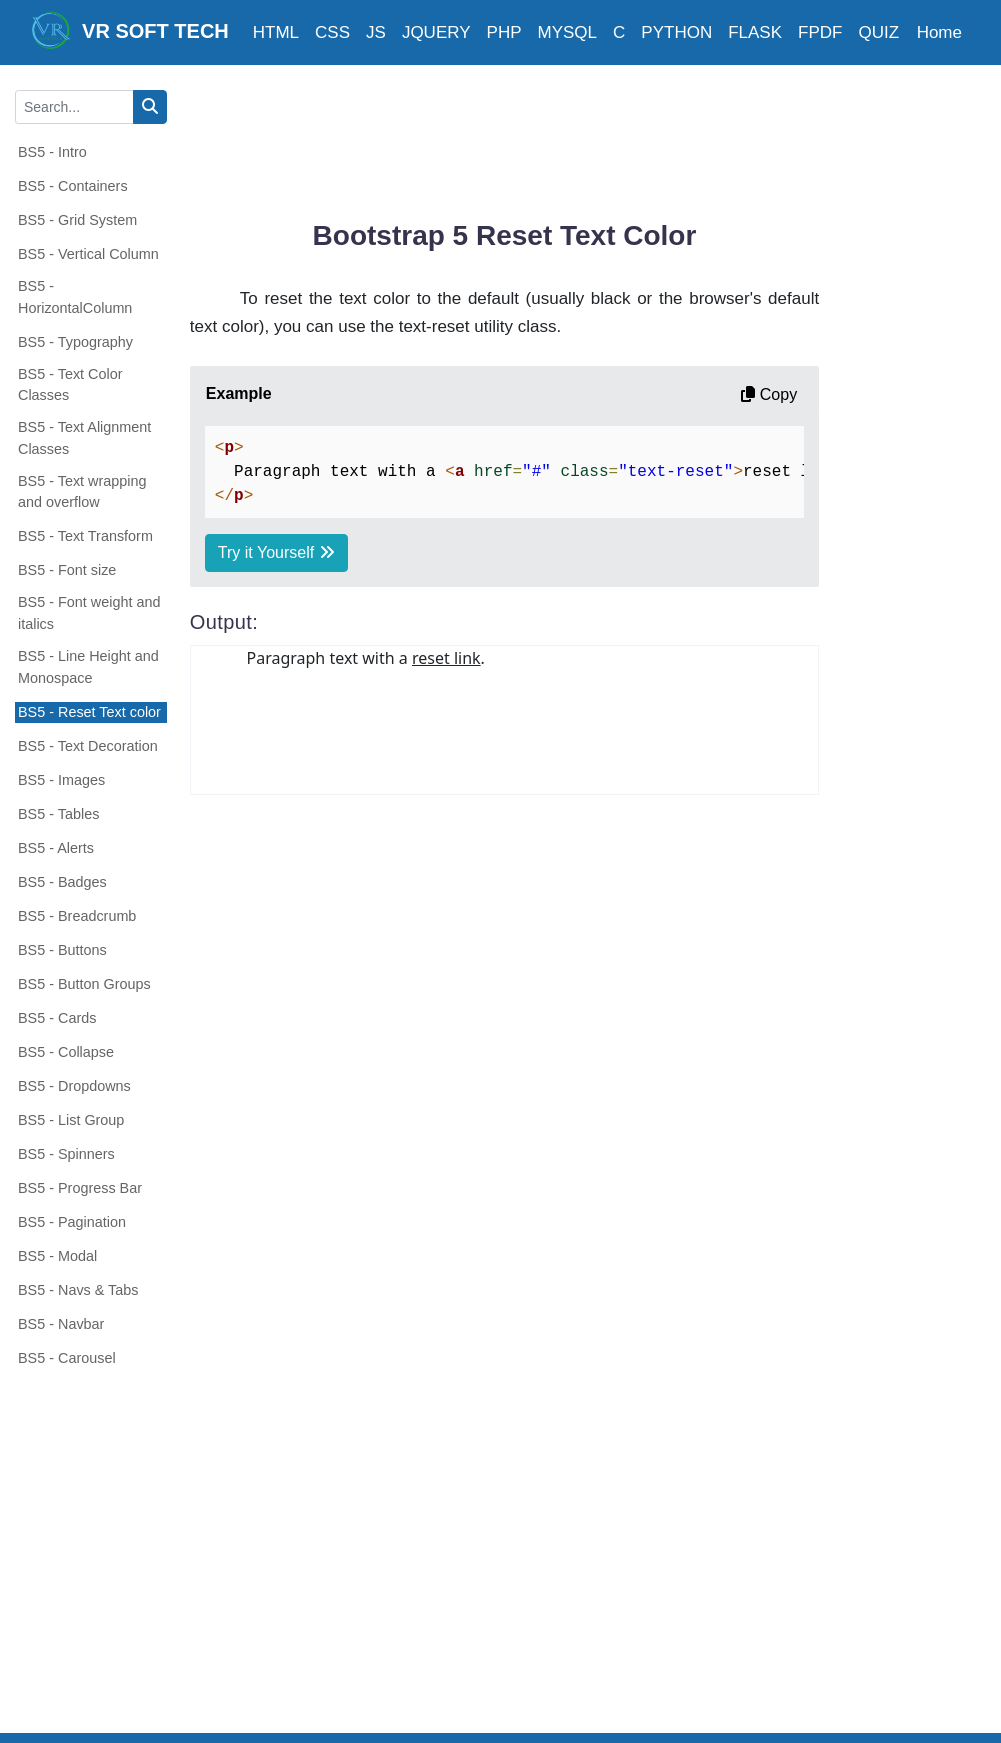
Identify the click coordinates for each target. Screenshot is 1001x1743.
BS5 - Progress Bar (80, 1188)
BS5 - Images (61, 780)
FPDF (820, 32)
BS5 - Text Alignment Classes (84, 438)
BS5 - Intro (52, 152)
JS (376, 32)
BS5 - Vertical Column (88, 254)
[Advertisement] (554, 135)
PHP (504, 32)
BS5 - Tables (58, 814)
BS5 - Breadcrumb (77, 916)
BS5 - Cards (57, 1018)
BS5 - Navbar (61, 1324)
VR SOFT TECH (130, 30)
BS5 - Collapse (66, 1052)
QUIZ (878, 32)
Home (939, 32)
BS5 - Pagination (72, 1222)
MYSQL (568, 32)
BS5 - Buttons (62, 950)
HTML (276, 32)
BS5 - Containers (73, 186)
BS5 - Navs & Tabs (78, 1290)
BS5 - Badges (62, 882)
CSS (332, 32)
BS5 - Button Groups (84, 984)
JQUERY (436, 32)
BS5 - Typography (75, 342)
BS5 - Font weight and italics (89, 613)
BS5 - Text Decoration (88, 746)
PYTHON (676, 32)
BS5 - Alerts (56, 848)
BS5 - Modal (57, 1256)
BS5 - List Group (71, 1120)
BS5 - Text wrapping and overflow (82, 492)
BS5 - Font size (67, 570)
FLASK (755, 32)
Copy (769, 394)
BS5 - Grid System (77, 220)
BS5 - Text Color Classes (70, 385)
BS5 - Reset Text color (89, 712)
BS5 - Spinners (66, 1154)
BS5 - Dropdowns (74, 1086)
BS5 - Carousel (67, 1358)
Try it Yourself (276, 552)
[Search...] (74, 107)
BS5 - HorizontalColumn (75, 297)
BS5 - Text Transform (85, 536)
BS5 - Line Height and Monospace (88, 667)
